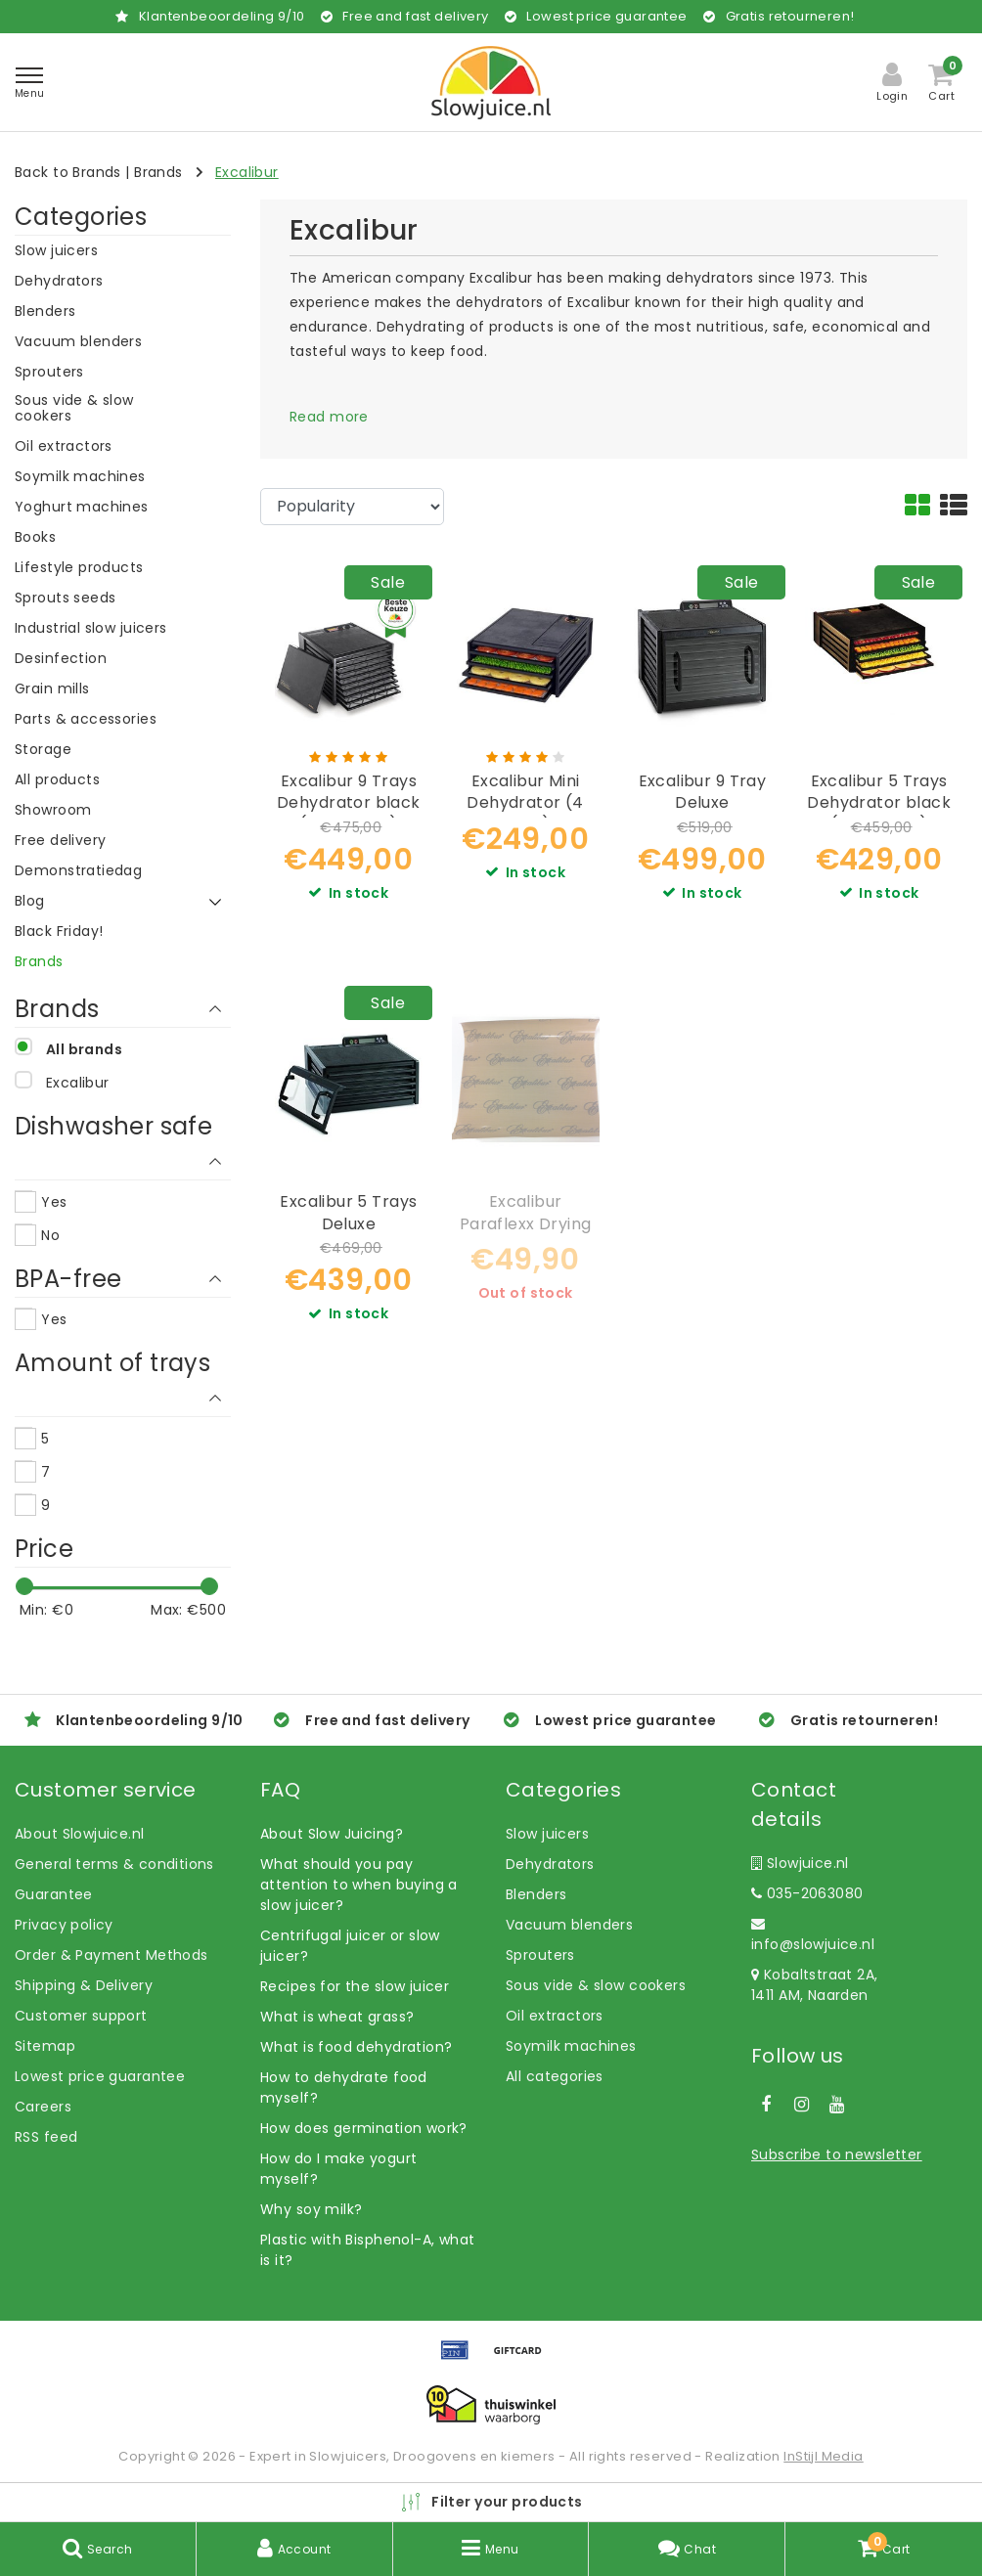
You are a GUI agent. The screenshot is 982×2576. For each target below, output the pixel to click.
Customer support (81, 2015)
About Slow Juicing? (331, 1833)
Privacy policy (64, 1924)
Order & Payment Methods (111, 1955)
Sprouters (540, 1955)
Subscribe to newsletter (836, 2154)
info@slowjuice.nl (812, 1935)
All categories (554, 2076)
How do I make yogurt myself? (338, 2169)
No (50, 1235)
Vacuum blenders (569, 1924)
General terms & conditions (114, 1864)
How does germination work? (364, 2128)
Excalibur (247, 172)
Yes (54, 1202)
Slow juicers (547, 1833)
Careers (43, 2106)
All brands (84, 1049)
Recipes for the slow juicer (354, 1986)
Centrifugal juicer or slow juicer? (350, 1946)
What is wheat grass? (337, 2016)
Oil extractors (554, 2015)
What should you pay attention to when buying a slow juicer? (359, 1884)
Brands (158, 172)
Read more (329, 416)
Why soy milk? (311, 2209)
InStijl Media (823, 2456)
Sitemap (45, 2046)
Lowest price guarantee (100, 2076)
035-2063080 (807, 1893)
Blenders (536, 1894)
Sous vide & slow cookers (596, 1985)
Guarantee (54, 1894)
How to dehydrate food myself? (343, 2087)
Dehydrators (550, 1864)
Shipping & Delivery (84, 1985)
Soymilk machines (571, 2046)
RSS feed (46, 2137)
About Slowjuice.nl (80, 1833)
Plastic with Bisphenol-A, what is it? (367, 2250)
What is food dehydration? (356, 2047)
